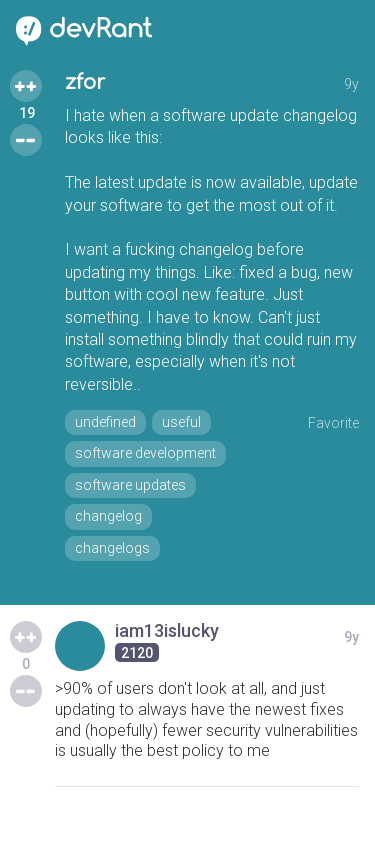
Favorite (333, 423)
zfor (85, 82)
